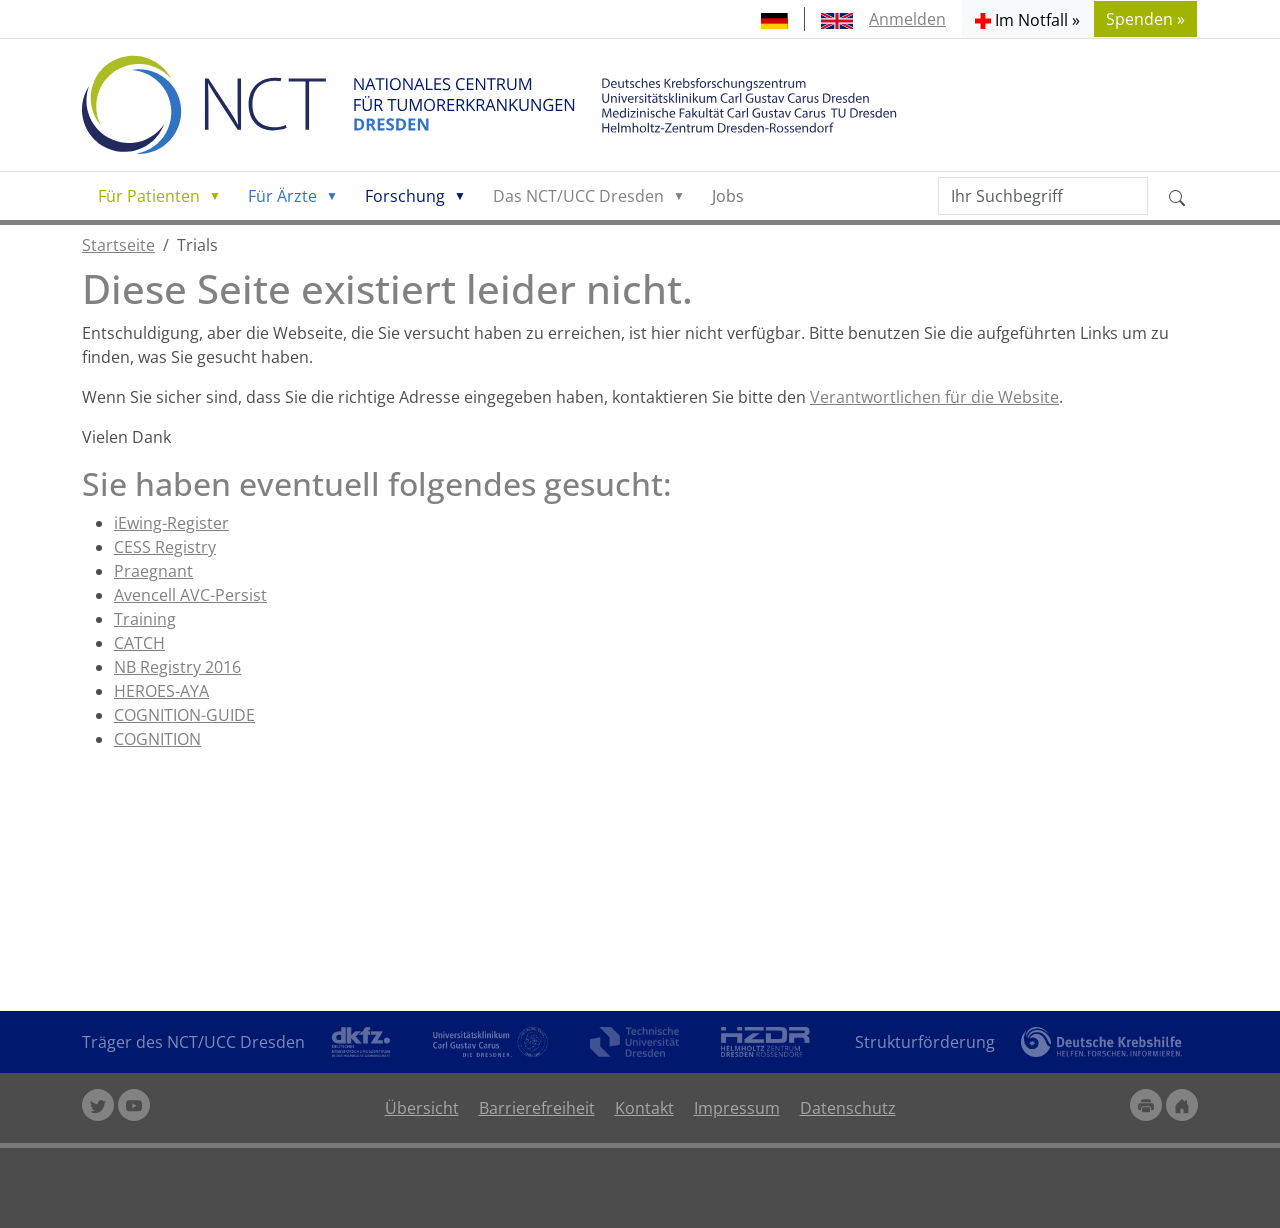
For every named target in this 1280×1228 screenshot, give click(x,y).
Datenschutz (848, 1108)
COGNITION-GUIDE (184, 715)
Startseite (118, 245)
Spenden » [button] (1145, 19)
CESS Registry (165, 547)
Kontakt (644, 1108)
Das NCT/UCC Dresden (578, 196)
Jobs (728, 196)
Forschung (405, 196)
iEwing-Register (171, 523)
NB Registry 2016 (177, 667)
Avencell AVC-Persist (190, 595)
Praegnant (153, 571)
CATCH (139, 643)
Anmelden (907, 19)
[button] (1027, 19)
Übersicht (422, 1108)
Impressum (737, 1108)
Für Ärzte (282, 196)
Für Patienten (149, 196)
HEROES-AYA (161, 691)
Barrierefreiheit (537, 1108)
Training (145, 619)
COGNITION (157, 739)
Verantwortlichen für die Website (934, 397)
